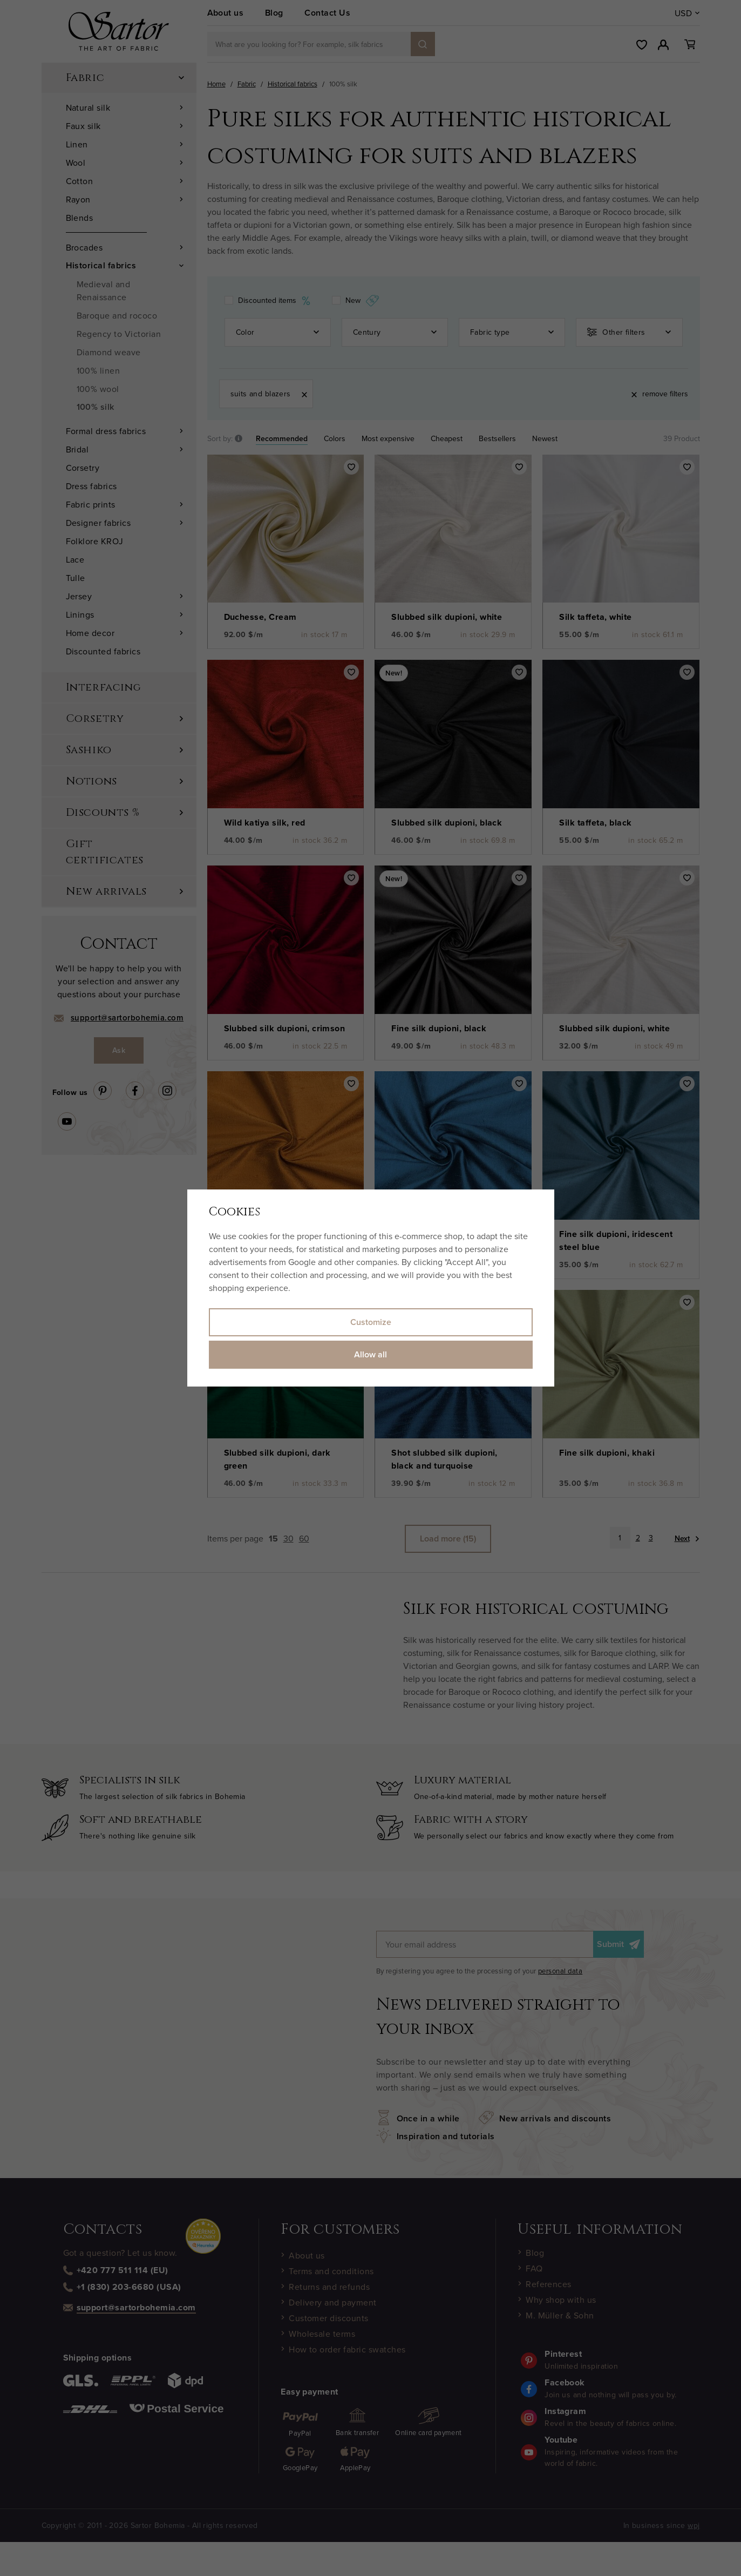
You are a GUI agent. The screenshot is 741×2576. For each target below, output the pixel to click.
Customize (370, 1322)
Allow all (370, 1354)
